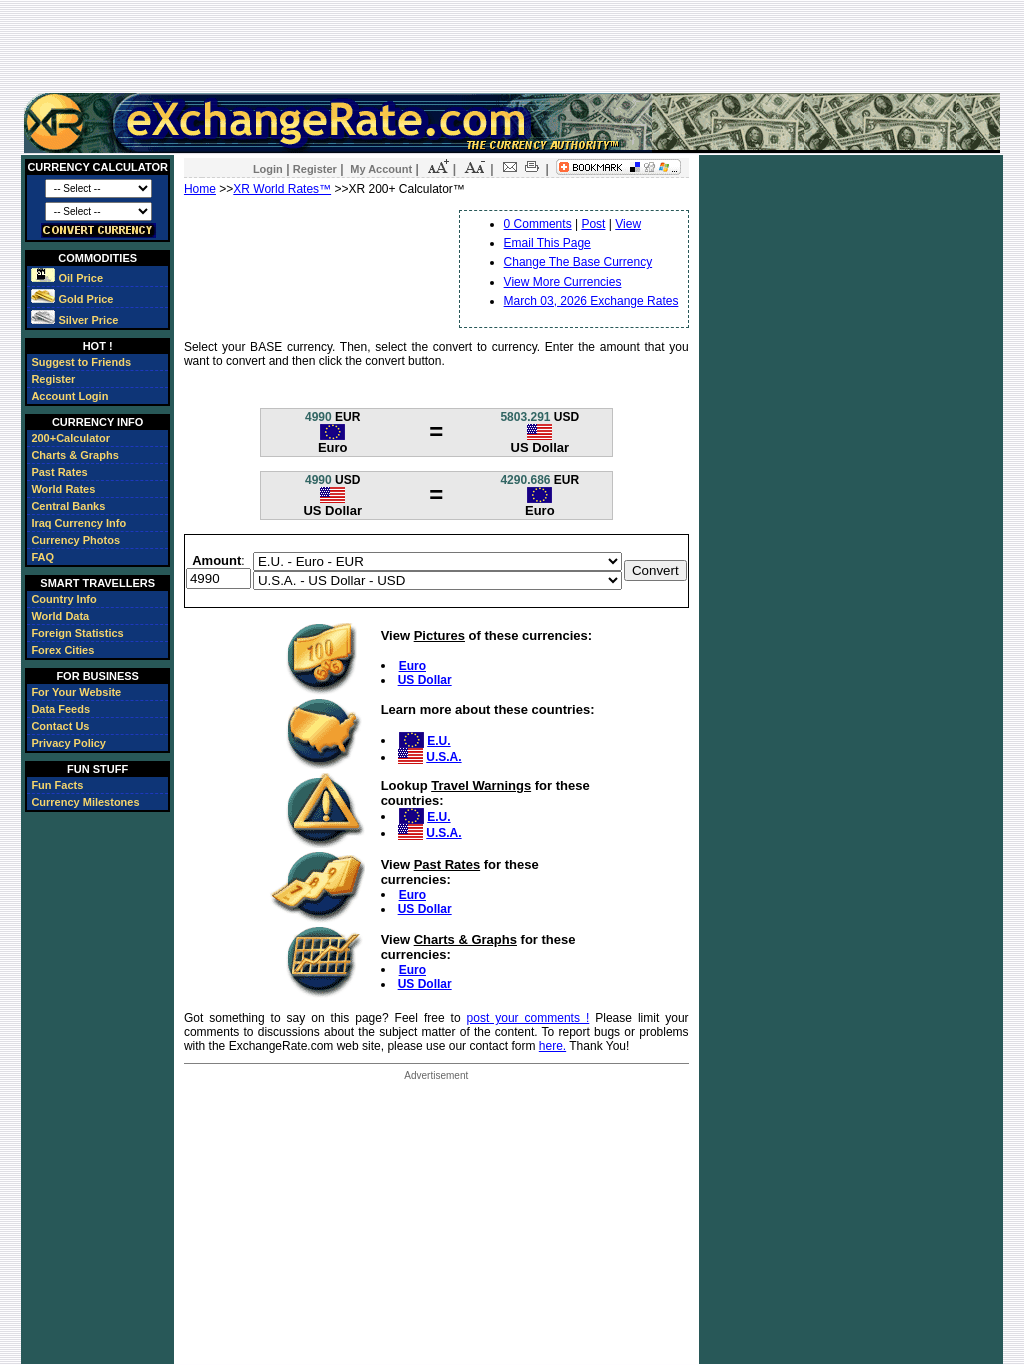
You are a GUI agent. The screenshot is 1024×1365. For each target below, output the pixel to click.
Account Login (69, 396)
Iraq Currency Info (78, 523)
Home (200, 189)
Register (53, 379)
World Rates (63, 489)
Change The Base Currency (578, 262)
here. (552, 1046)
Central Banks (68, 506)
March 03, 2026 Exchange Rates (591, 301)
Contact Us (60, 726)
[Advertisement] (512, 46)
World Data (60, 616)
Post (593, 224)
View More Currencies (563, 282)
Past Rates (59, 472)
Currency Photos (75, 540)
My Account (381, 169)
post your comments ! (528, 1018)
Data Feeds (60, 709)
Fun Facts (57, 785)
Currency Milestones (85, 802)
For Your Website (76, 692)
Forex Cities (62, 650)
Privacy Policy (68, 743)
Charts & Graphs (74, 455)
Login (268, 169)
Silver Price (74, 320)
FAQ (42, 557)
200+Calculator (70, 438)
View (628, 224)
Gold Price (72, 299)
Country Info (63, 599)
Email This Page (547, 243)
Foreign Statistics (77, 633)
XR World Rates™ (282, 189)
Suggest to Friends (81, 362)
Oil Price (67, 278)
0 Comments (538, 224)
